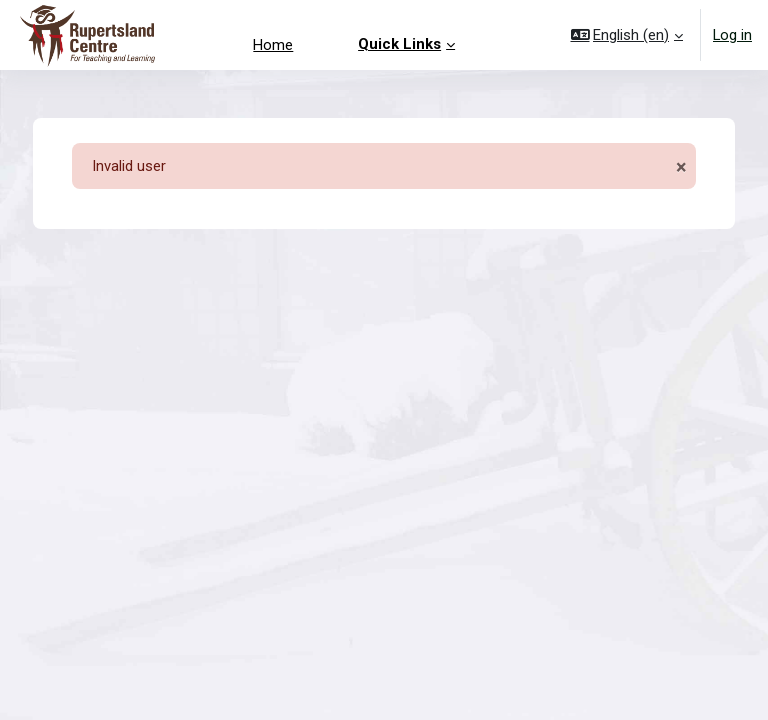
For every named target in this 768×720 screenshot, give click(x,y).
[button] (627, 35)
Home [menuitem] (273, 45)
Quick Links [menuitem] (399, 44)
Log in (732, 35)
